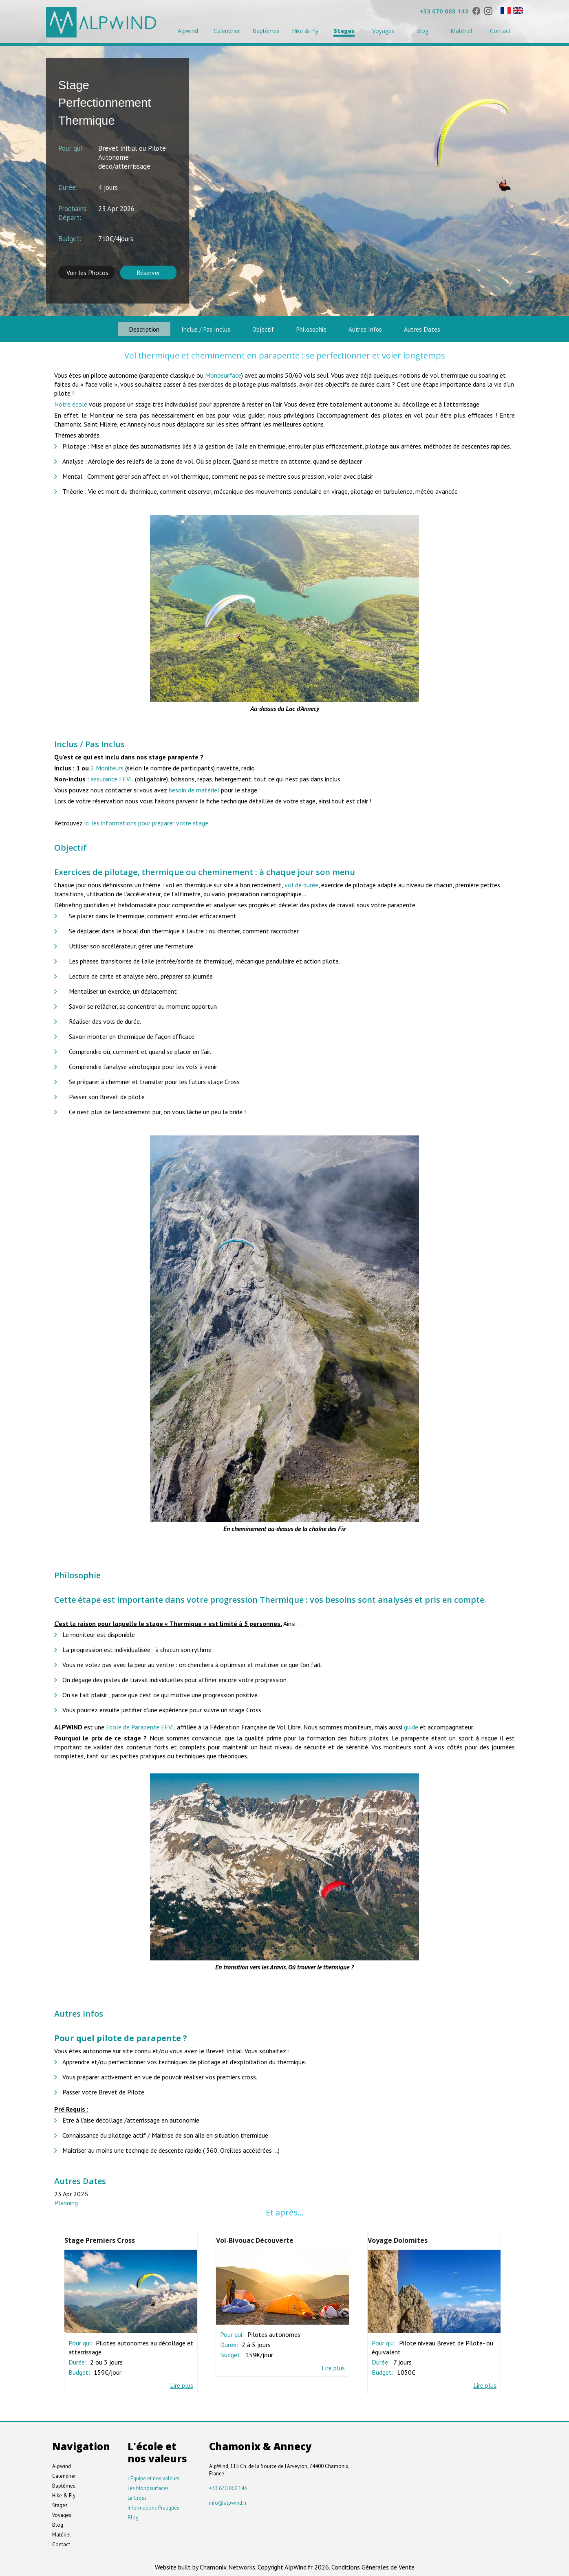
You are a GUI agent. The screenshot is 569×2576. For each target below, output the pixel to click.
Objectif (259, 328)
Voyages (383, 31)
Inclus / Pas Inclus (193, 328)
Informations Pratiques (153, 2506)
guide (411, 1726)
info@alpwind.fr (228, 2501)
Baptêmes (266, 31)
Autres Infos (379, 328)
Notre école (70, 403)
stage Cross (245, 1709)
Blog (422, 31)
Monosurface (223, 374)
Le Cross (137, 2496)
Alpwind (188, 31)
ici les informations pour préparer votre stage (146, 822)
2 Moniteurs (107, 767)
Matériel (461, 31)
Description (123, 328)
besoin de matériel (194, 789)
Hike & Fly (305, 31)
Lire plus (181, 2384)
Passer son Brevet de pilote (107, 1095)
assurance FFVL (112, 778)
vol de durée (301, 884)
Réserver (148, 272)
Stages (344, 31)
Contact (500, 31)
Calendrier (227, 31)
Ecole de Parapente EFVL (140, 1726)
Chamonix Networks (227, 2565)
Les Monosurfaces (148, 2486)
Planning (66, 2202)
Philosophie (316, 328)
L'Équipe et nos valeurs (153, 2476)
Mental (73, 475)
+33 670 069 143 (443, 11)
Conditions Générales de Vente (373, 2565)
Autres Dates (444, 328)
